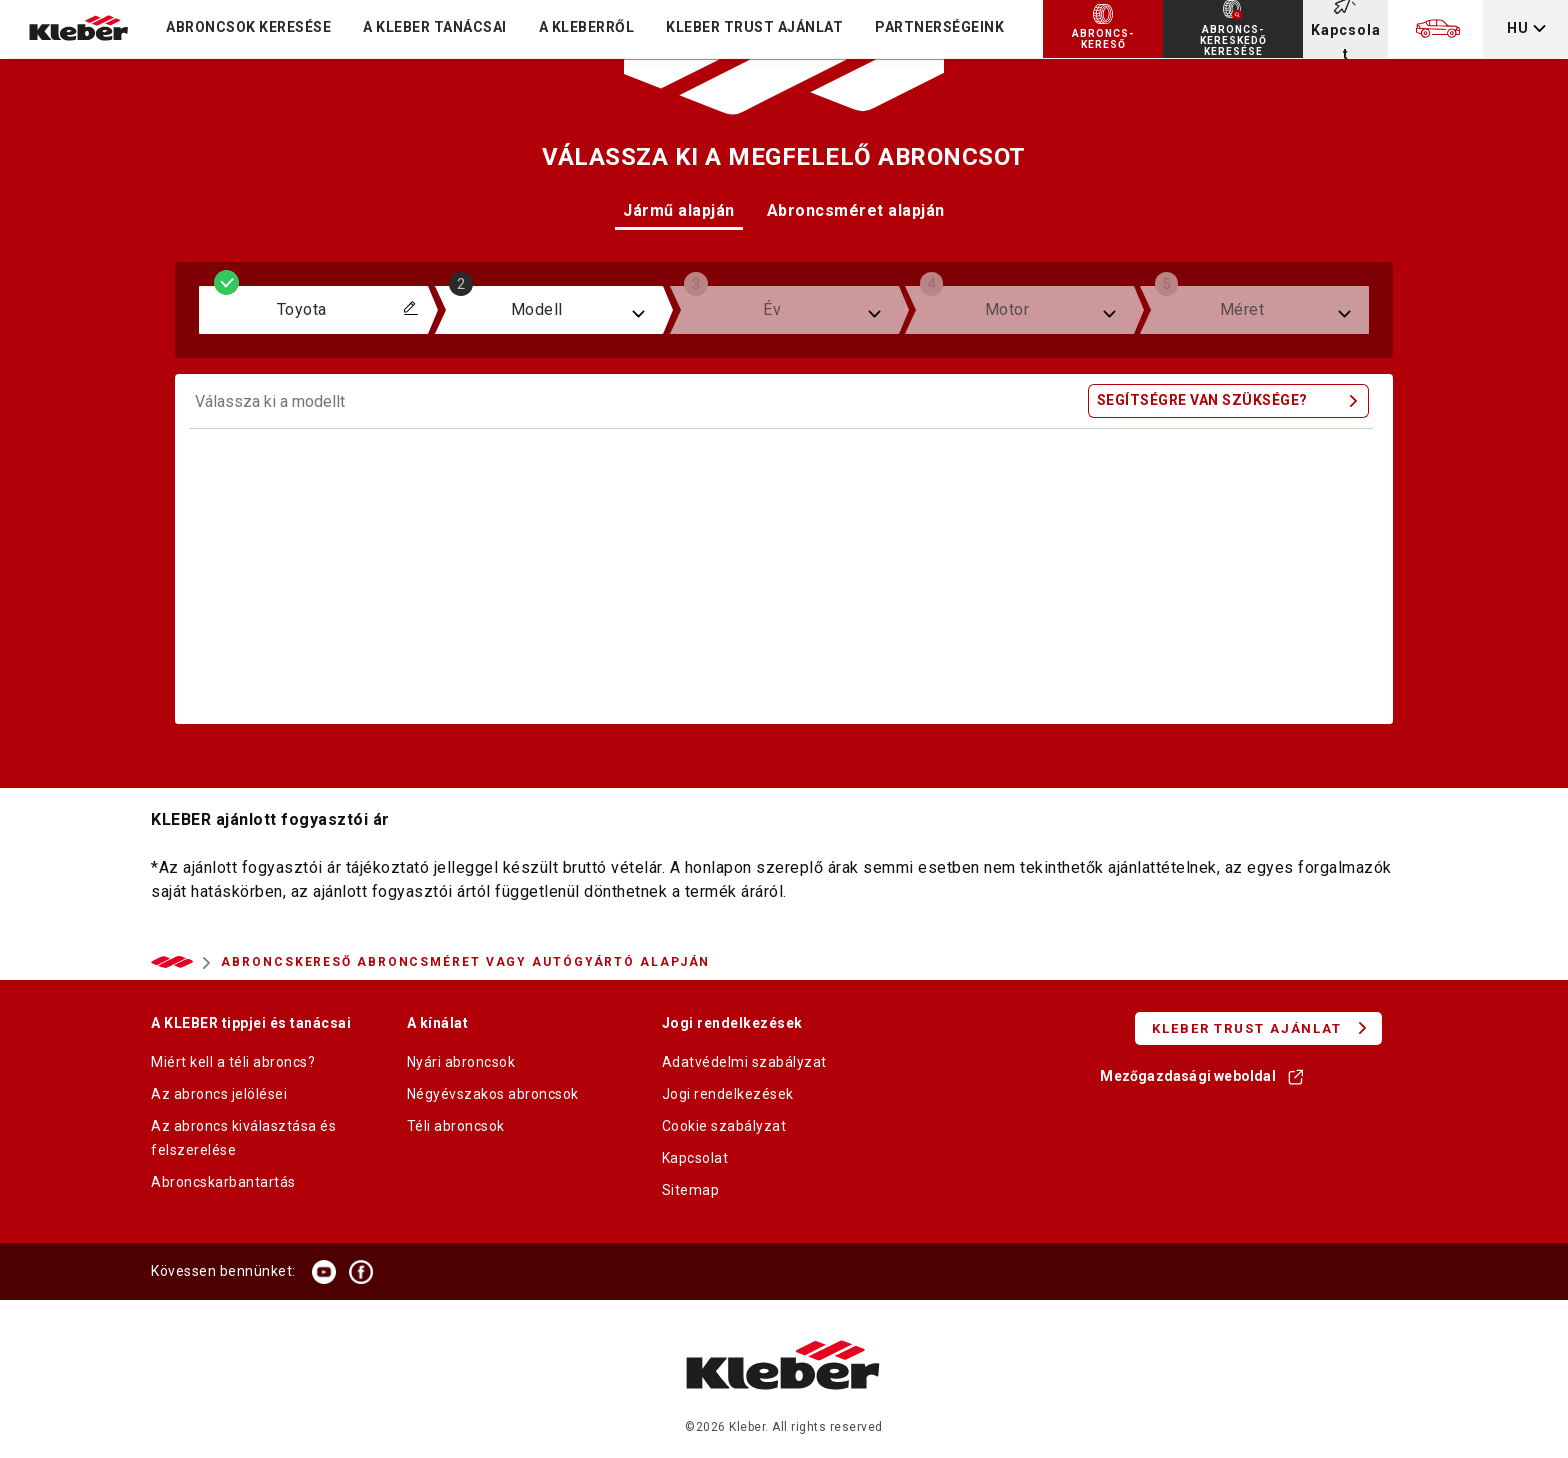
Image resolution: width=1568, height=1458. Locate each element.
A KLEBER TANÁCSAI (435, 27)
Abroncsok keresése (248, 27)
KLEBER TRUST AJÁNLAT (754, 27)
